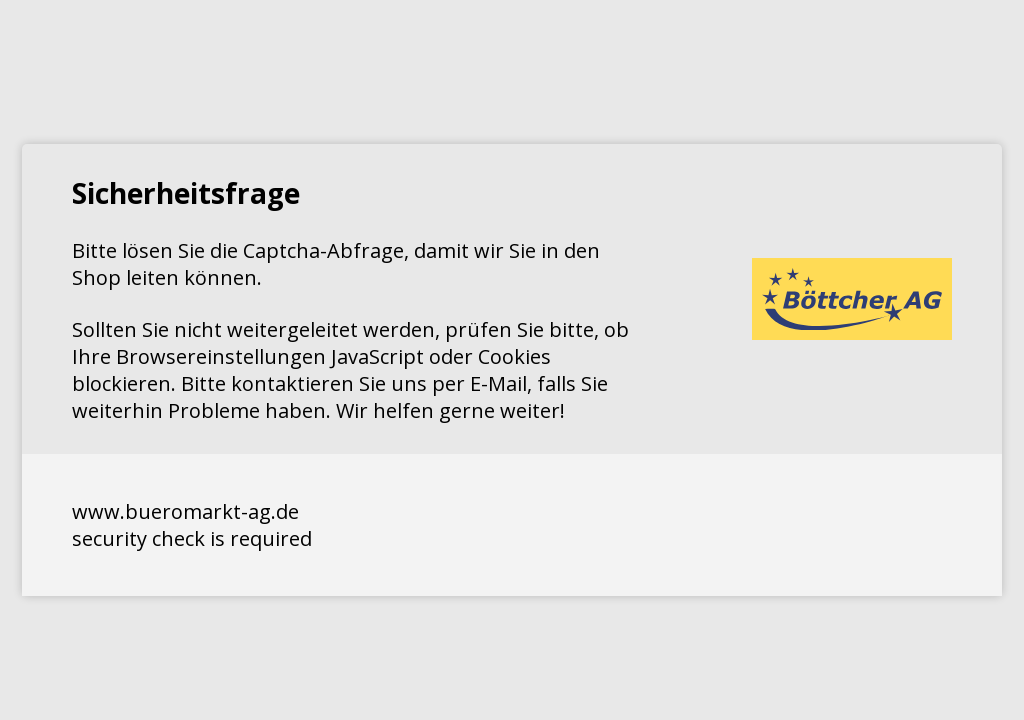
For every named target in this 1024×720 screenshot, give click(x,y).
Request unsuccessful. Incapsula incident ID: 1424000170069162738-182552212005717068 (512, 360)
